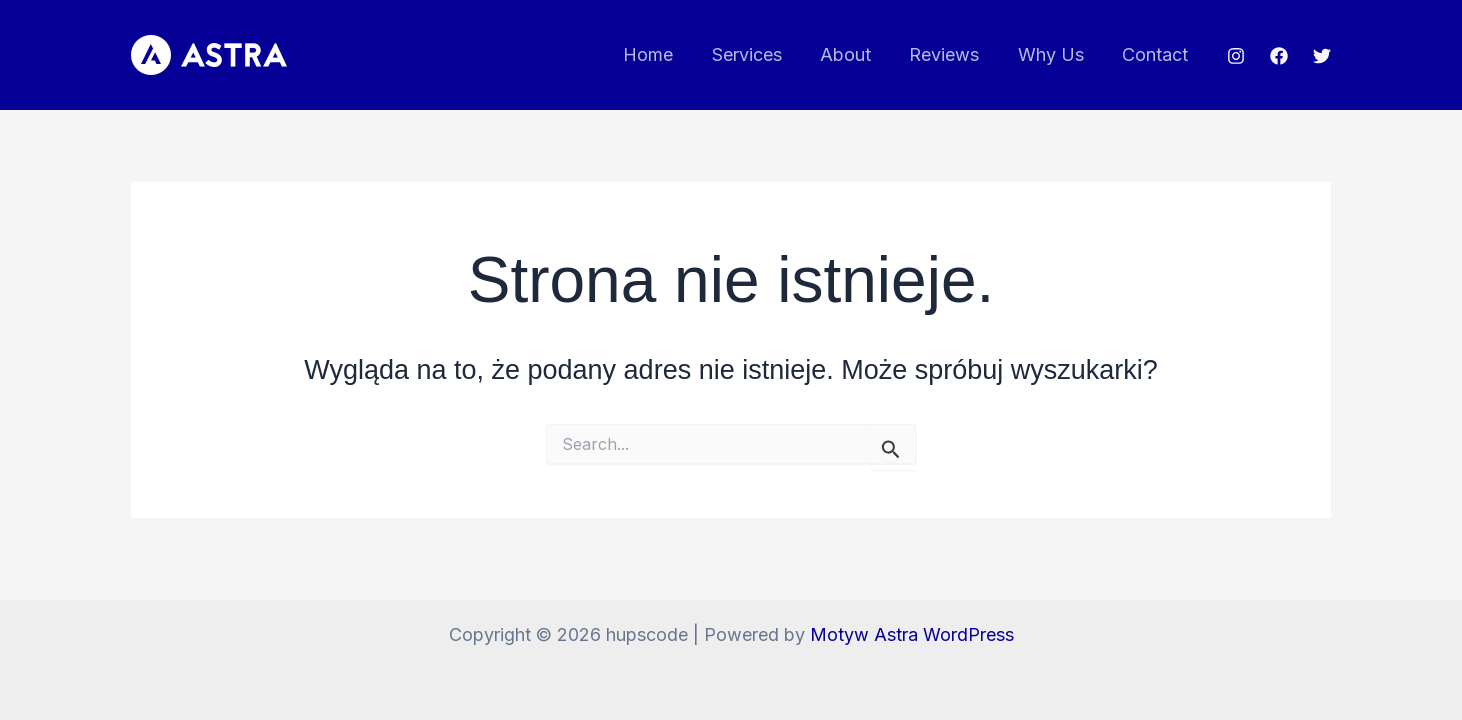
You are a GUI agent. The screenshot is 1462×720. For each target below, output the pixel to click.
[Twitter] (1322, 56)
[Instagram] (1236, 56)
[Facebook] (1279, 56)
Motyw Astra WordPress (912, 634)
